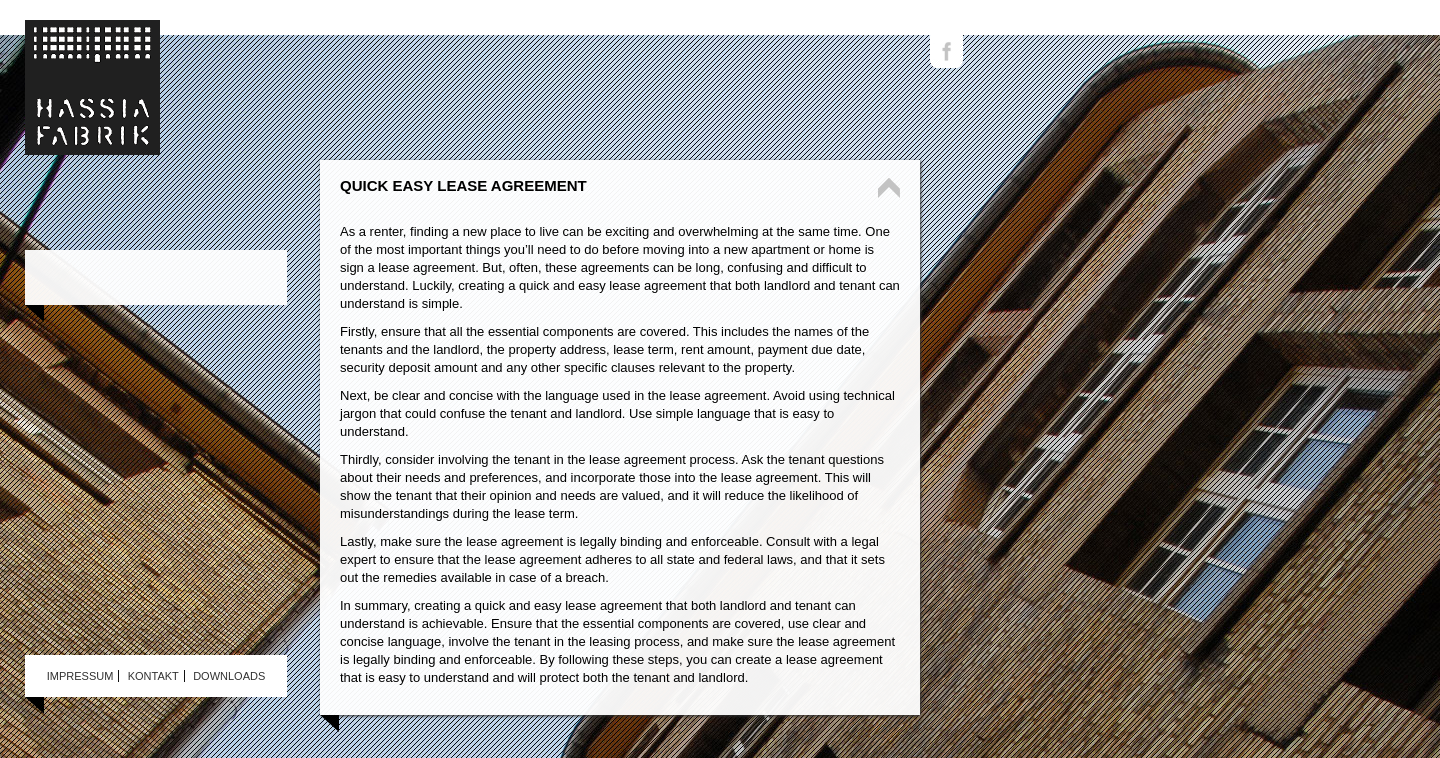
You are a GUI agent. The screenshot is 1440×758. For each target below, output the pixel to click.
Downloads (229, 676)
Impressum (80, 676)
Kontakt (153, 676)
